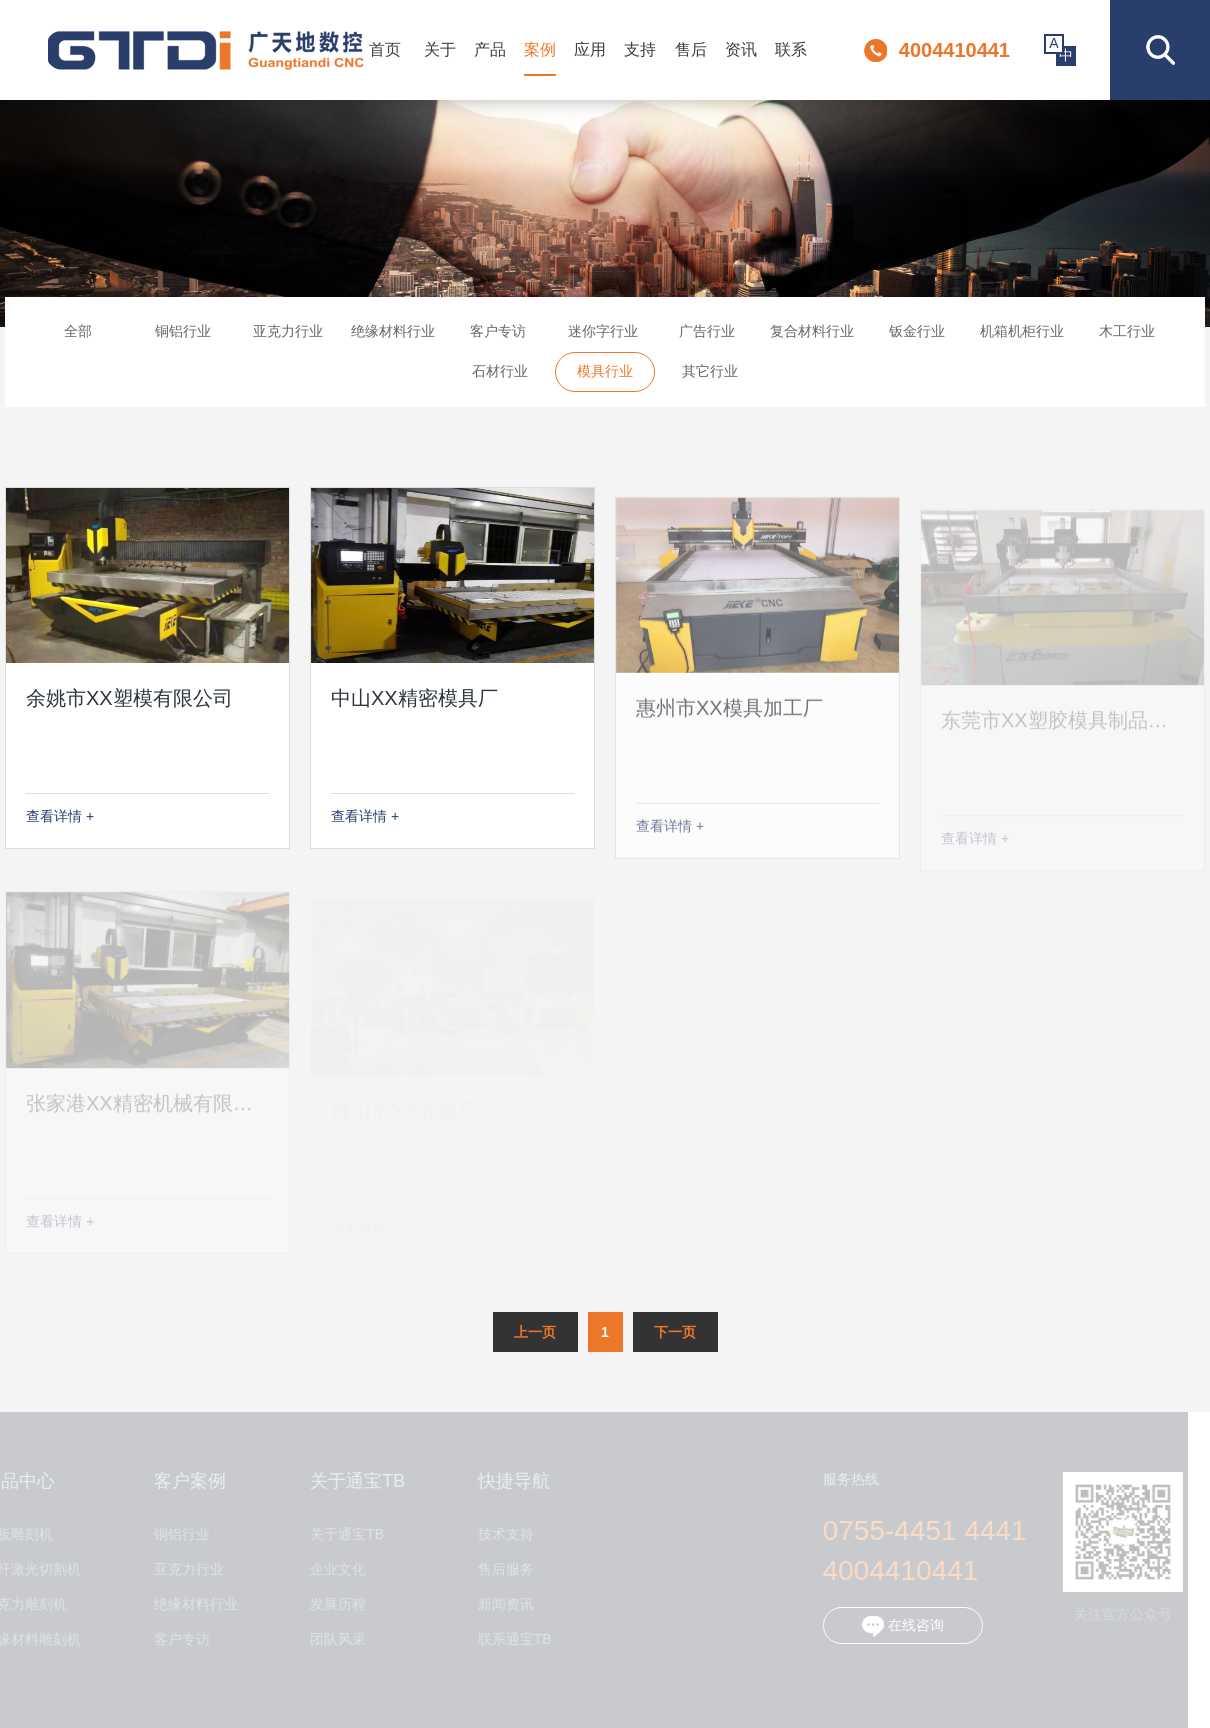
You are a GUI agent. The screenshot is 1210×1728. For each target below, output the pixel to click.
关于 (440, 49)
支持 (640, 49)
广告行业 (707, 337)
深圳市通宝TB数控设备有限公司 (205, 50)
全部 (78, 337)
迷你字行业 (603, 337)
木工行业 (1127, 337)
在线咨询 (895, 1626)
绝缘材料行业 (393, 337)
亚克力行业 (288, 337)
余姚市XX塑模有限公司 (129, 698)
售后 (691, 49)
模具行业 (605, 377)
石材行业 (500, 377)
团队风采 (331, 1639)
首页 (385, 49)
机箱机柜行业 (1022, 337)
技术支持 (498, 1534)
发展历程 (331, 1604)
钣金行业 (917, 337)
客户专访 (498, 337)
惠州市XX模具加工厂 (729, 720)
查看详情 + (60, 815)
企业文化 (331, 1569)
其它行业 (710, 377)
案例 (540, 49)
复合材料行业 (812, 337)
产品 (490, 49)
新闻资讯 (498, 1604)
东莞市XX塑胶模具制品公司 (1064, 728)
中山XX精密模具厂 (414, 708)
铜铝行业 (183, 337)
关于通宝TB (340, 1534)
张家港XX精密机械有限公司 (149, 1110)
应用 (590, 49)
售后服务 (498, 1569)
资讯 (741, 49)
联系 (791, 49)
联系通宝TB (507, 1639)
